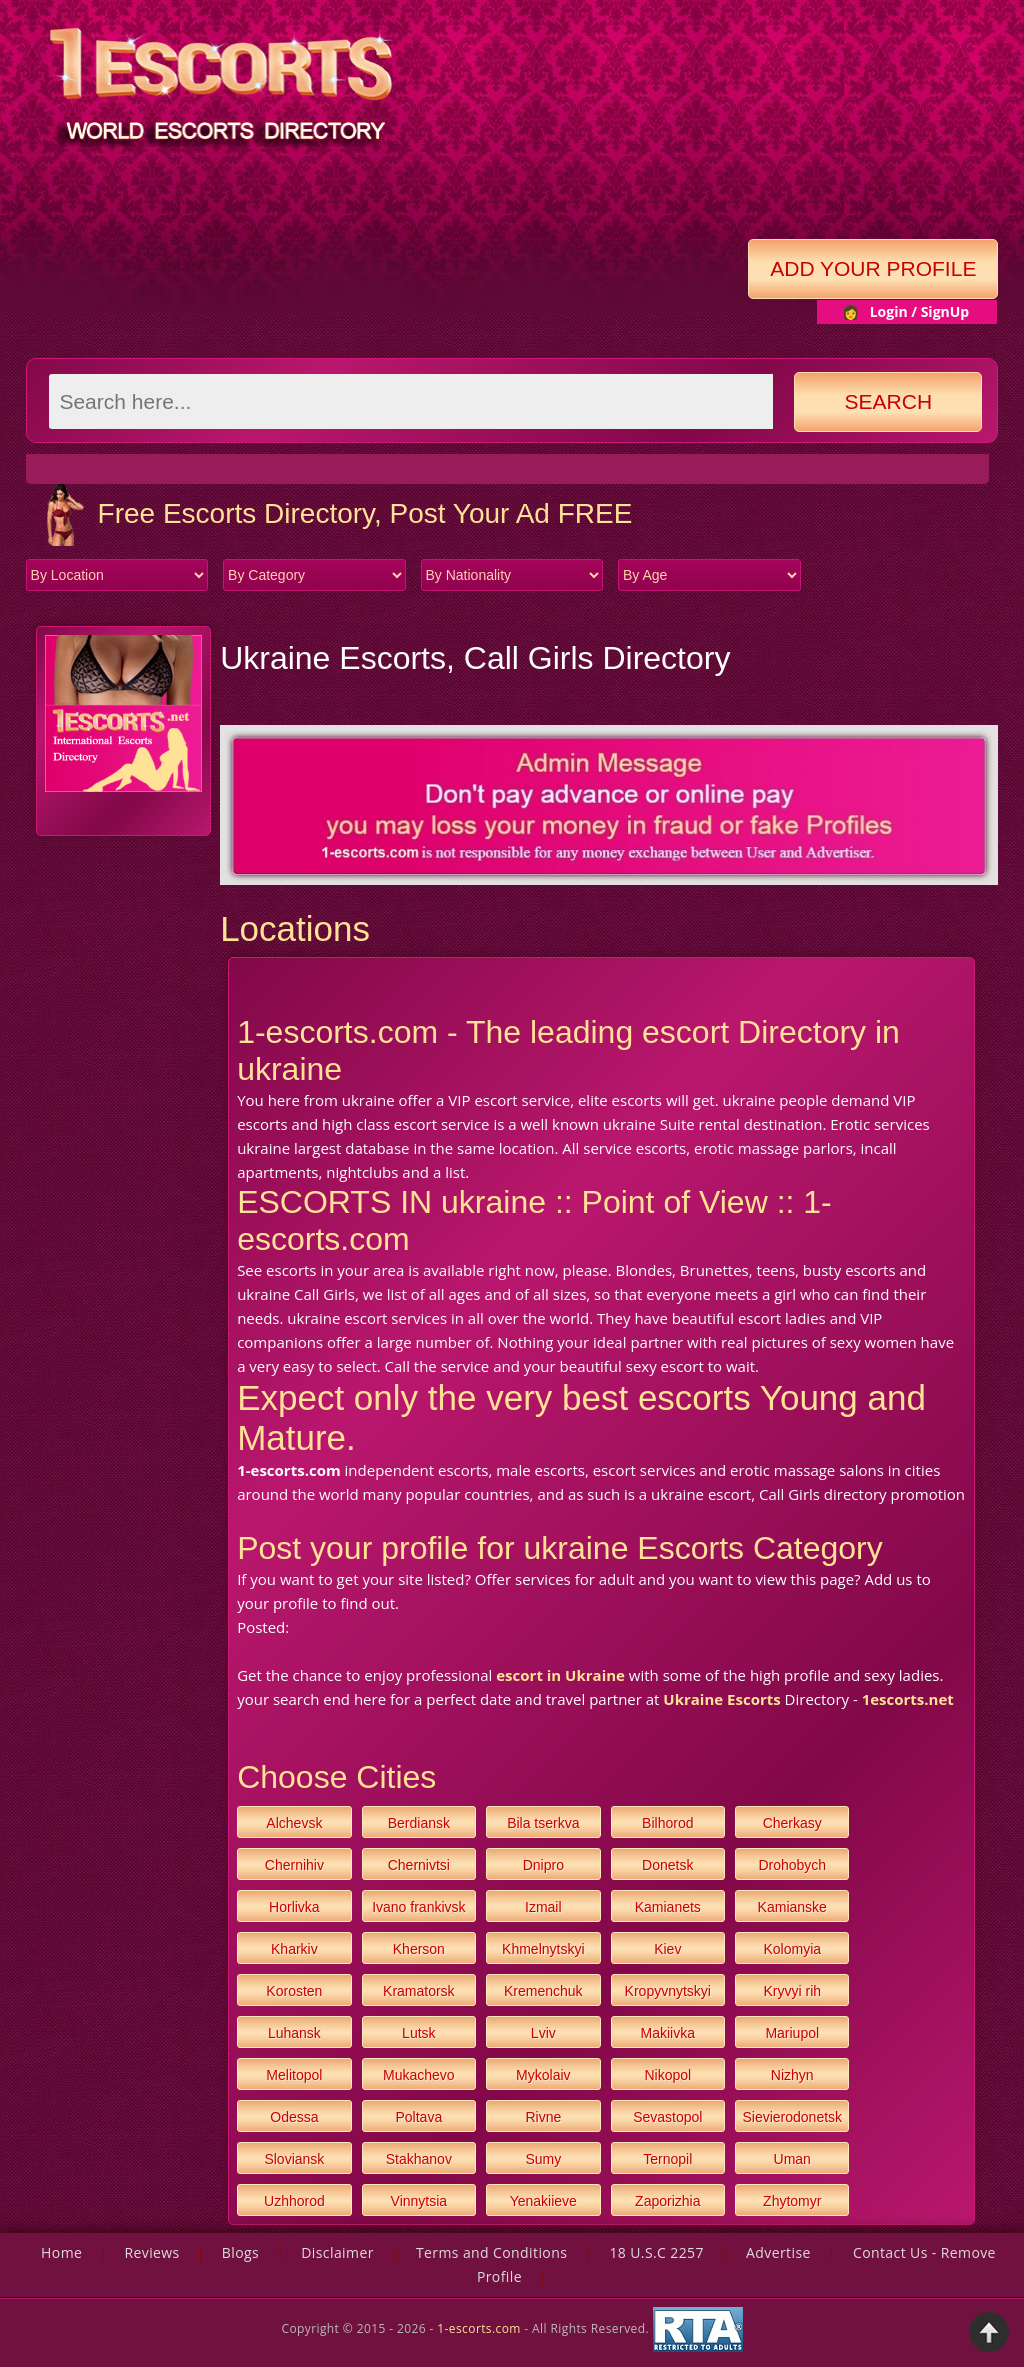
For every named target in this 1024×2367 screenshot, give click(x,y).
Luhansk (294, 2033)
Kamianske (792, 1907)
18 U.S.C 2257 (656, 2252)
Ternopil (667, 2159)
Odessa (294, 2117)
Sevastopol (667, 2117)
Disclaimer (337, 2252)
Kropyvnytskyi (668, 1991)
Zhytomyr (792, 2201)
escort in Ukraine (560, 1675)
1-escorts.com (480, 2327)
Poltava (418, 2117)
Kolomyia (792, 1949)
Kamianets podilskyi (668, 1910)
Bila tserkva (543, 1823)
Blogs (240, 2252)
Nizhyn (792, 2075)
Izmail (543, 1907)
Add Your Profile (873, 268)
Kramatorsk (419, 1991)
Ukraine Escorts (721, 1699)
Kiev (667, 1949)
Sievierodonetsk (792, 2117)
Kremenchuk (543, 1991)
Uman (792, 2159)
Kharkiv (294, 1949)
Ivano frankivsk (418, 1907)
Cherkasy (792, 1823)
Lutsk (418, 2033)
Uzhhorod (294, 2201)
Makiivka (668, 2033)
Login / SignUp (920, 311)
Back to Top (989, 2332)
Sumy (543, 2159)
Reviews (151, 2252)
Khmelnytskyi (543, 1949)
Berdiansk (419, 1823)
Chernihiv (294, 1865)
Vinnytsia (419, 2201)
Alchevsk (294, 1823)
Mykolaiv (543, 2075)
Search (889, 401)
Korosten (294, 1991)
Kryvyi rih (792, 1991)
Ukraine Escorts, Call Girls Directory (475, 658)
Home (61, 2252)
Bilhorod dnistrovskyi (667, 1826)
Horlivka (294, 1907)
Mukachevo (419, 2075)
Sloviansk (294, 2159)
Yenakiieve (543, 2201)
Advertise (778, 2252)
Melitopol (294, 2075)
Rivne (543, 2117)
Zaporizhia (667, 2201)
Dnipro (543, 1865)
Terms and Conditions (491, 2252)
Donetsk (667, 1865)
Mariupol (792, 2033)
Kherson (419, 1949)
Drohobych (792, 1865)
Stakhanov (419, 2159)
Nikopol (667, 2075)
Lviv (543, 2033)
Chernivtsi (419, 1865)
